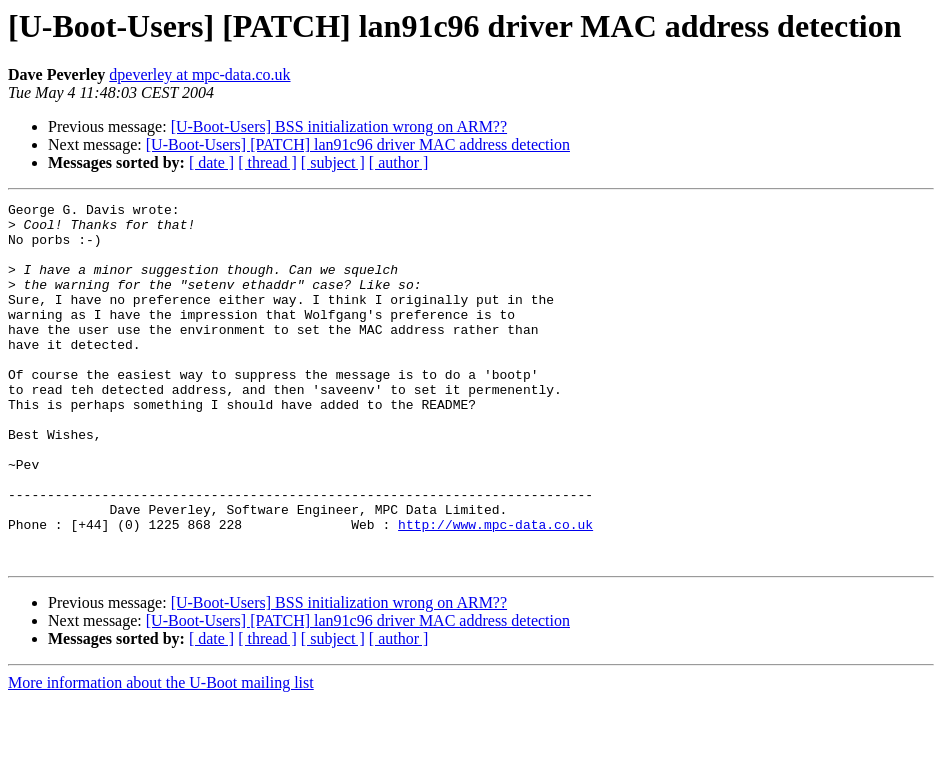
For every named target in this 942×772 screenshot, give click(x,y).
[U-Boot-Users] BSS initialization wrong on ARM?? (339, 126)
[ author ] (399, 162)
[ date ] (211, 162)
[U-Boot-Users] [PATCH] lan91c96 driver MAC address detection (358, 144)
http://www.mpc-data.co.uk (495, 590)
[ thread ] (267, 162)
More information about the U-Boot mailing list (161, 754)
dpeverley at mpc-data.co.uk (199, 74)
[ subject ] (333, 162)
